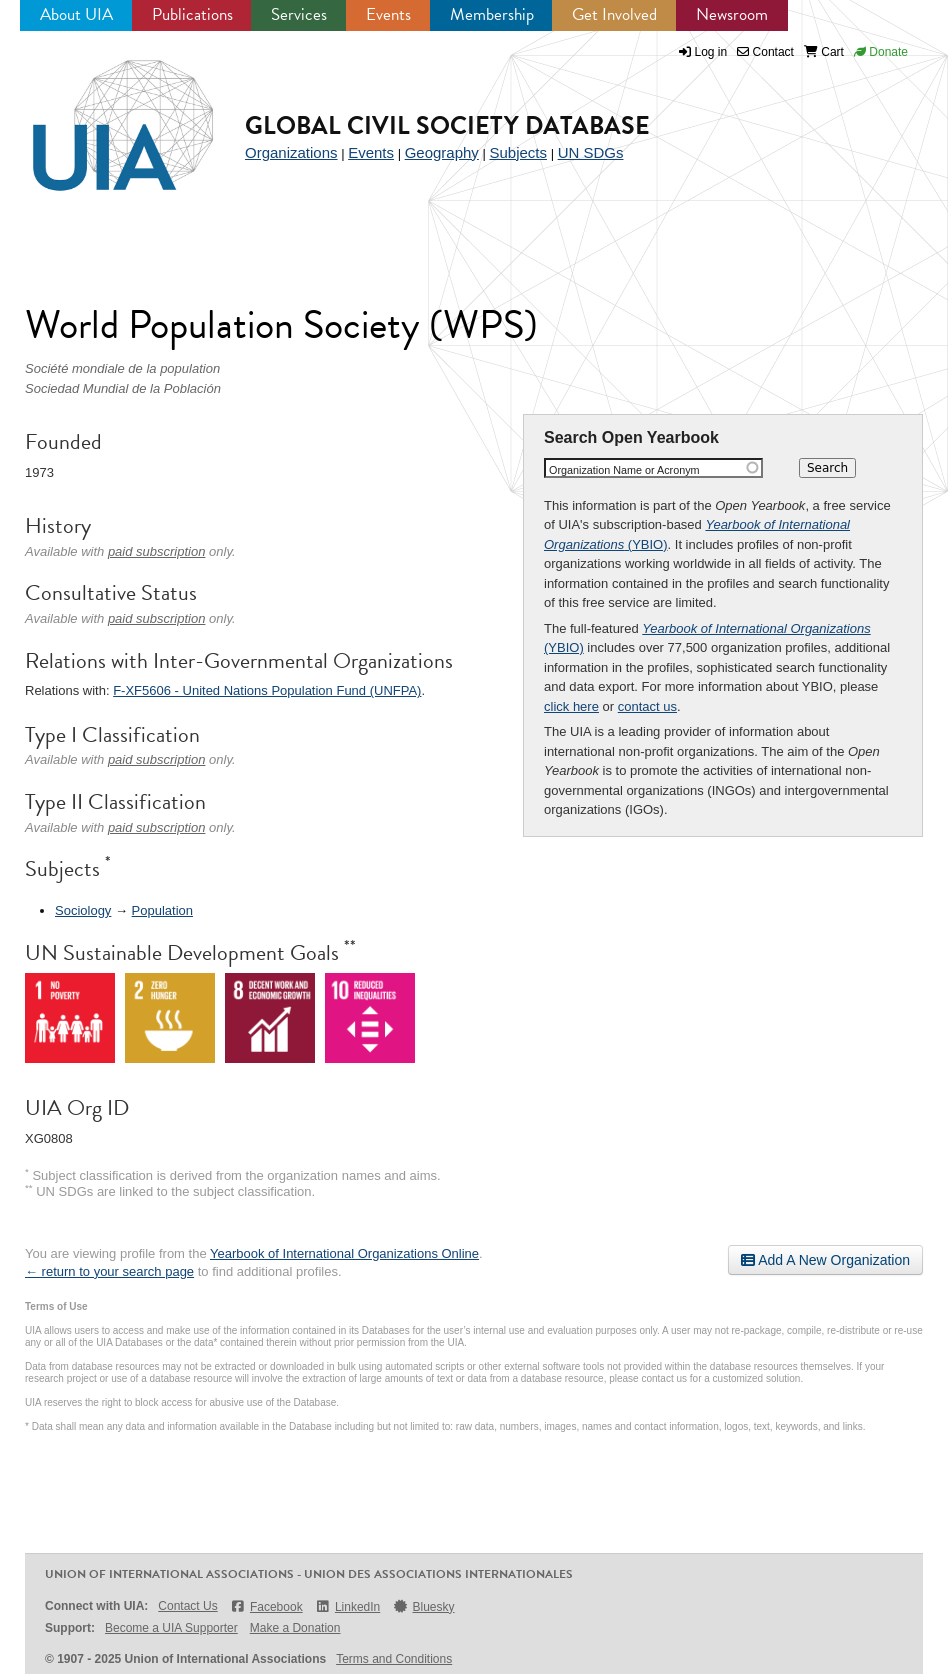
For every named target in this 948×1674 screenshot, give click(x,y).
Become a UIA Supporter (171, 1628)
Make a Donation (295, 1628)
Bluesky (423, 1606)
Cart (824, 52)
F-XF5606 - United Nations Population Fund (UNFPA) (267, 690)
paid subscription (157, 551)
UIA (100, 114)
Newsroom (732, 14)
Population (162, 910)
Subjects (518, 152)
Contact (765, 52)
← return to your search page (109, 1271)
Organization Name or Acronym (624, 470)
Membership (492, 14)
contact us (647, 706)
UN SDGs (591, 152)
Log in (711, 52)
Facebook (266, 1606)
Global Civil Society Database (447, 125)
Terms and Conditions (394, 1659)
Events (388, 14)
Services (299, 14)
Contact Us (187, 1606)
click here (571, 706)
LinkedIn (348, 1606)
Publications (192, 14)
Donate (881, 52)
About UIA (76, 14)
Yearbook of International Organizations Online (344, 1253)
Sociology (83, 910)
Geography (442, 152)
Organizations (291, 152)
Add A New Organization (825, 1260)
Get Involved (614, 14)
